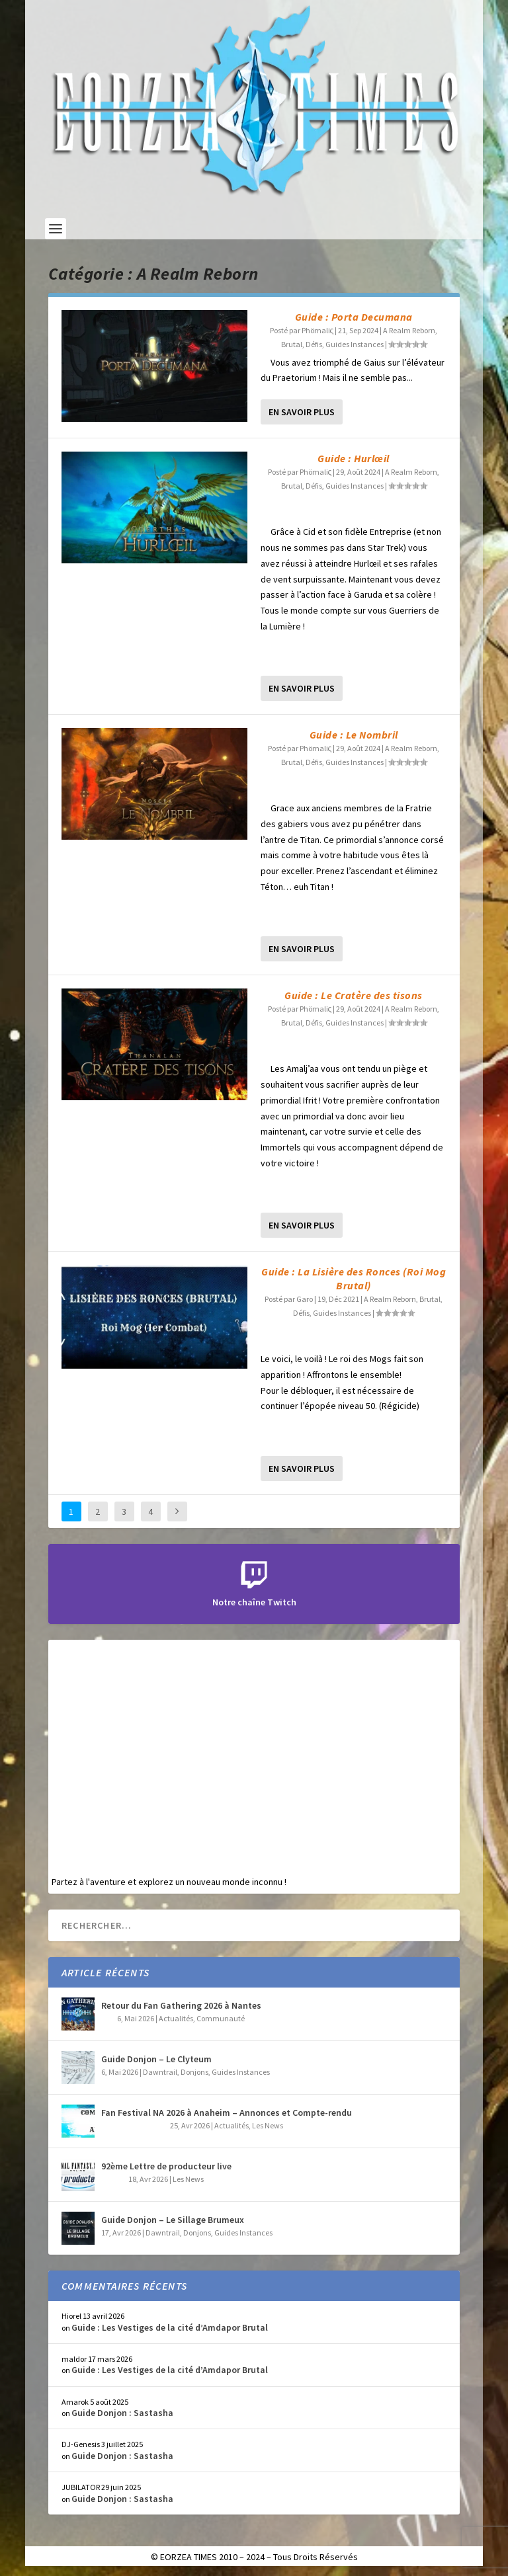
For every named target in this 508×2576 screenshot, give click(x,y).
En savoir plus (302, 412)
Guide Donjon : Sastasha (122, 2413)
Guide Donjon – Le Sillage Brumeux (172, 2220)
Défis (314, 344)
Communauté (220, 2018)
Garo (304, 1299)
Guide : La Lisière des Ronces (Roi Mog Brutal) (353, 1278)
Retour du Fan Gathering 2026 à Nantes (181, 2005)
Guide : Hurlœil (354, 458)
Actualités (176, 2018)
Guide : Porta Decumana (354, 316)
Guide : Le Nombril (354, 734)
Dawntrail (160, 2072)
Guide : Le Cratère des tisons (353, 995)
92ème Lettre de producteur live (166, 2166)
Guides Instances (354, 344)
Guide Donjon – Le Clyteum (156, 2059)
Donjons (194, 2072)
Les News (267, 2125)
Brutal (291, 344)
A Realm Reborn (409, 330)
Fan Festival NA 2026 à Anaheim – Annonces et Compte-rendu (226, 2112)
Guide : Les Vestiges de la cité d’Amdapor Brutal (169, 2327)
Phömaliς (318, 330)
